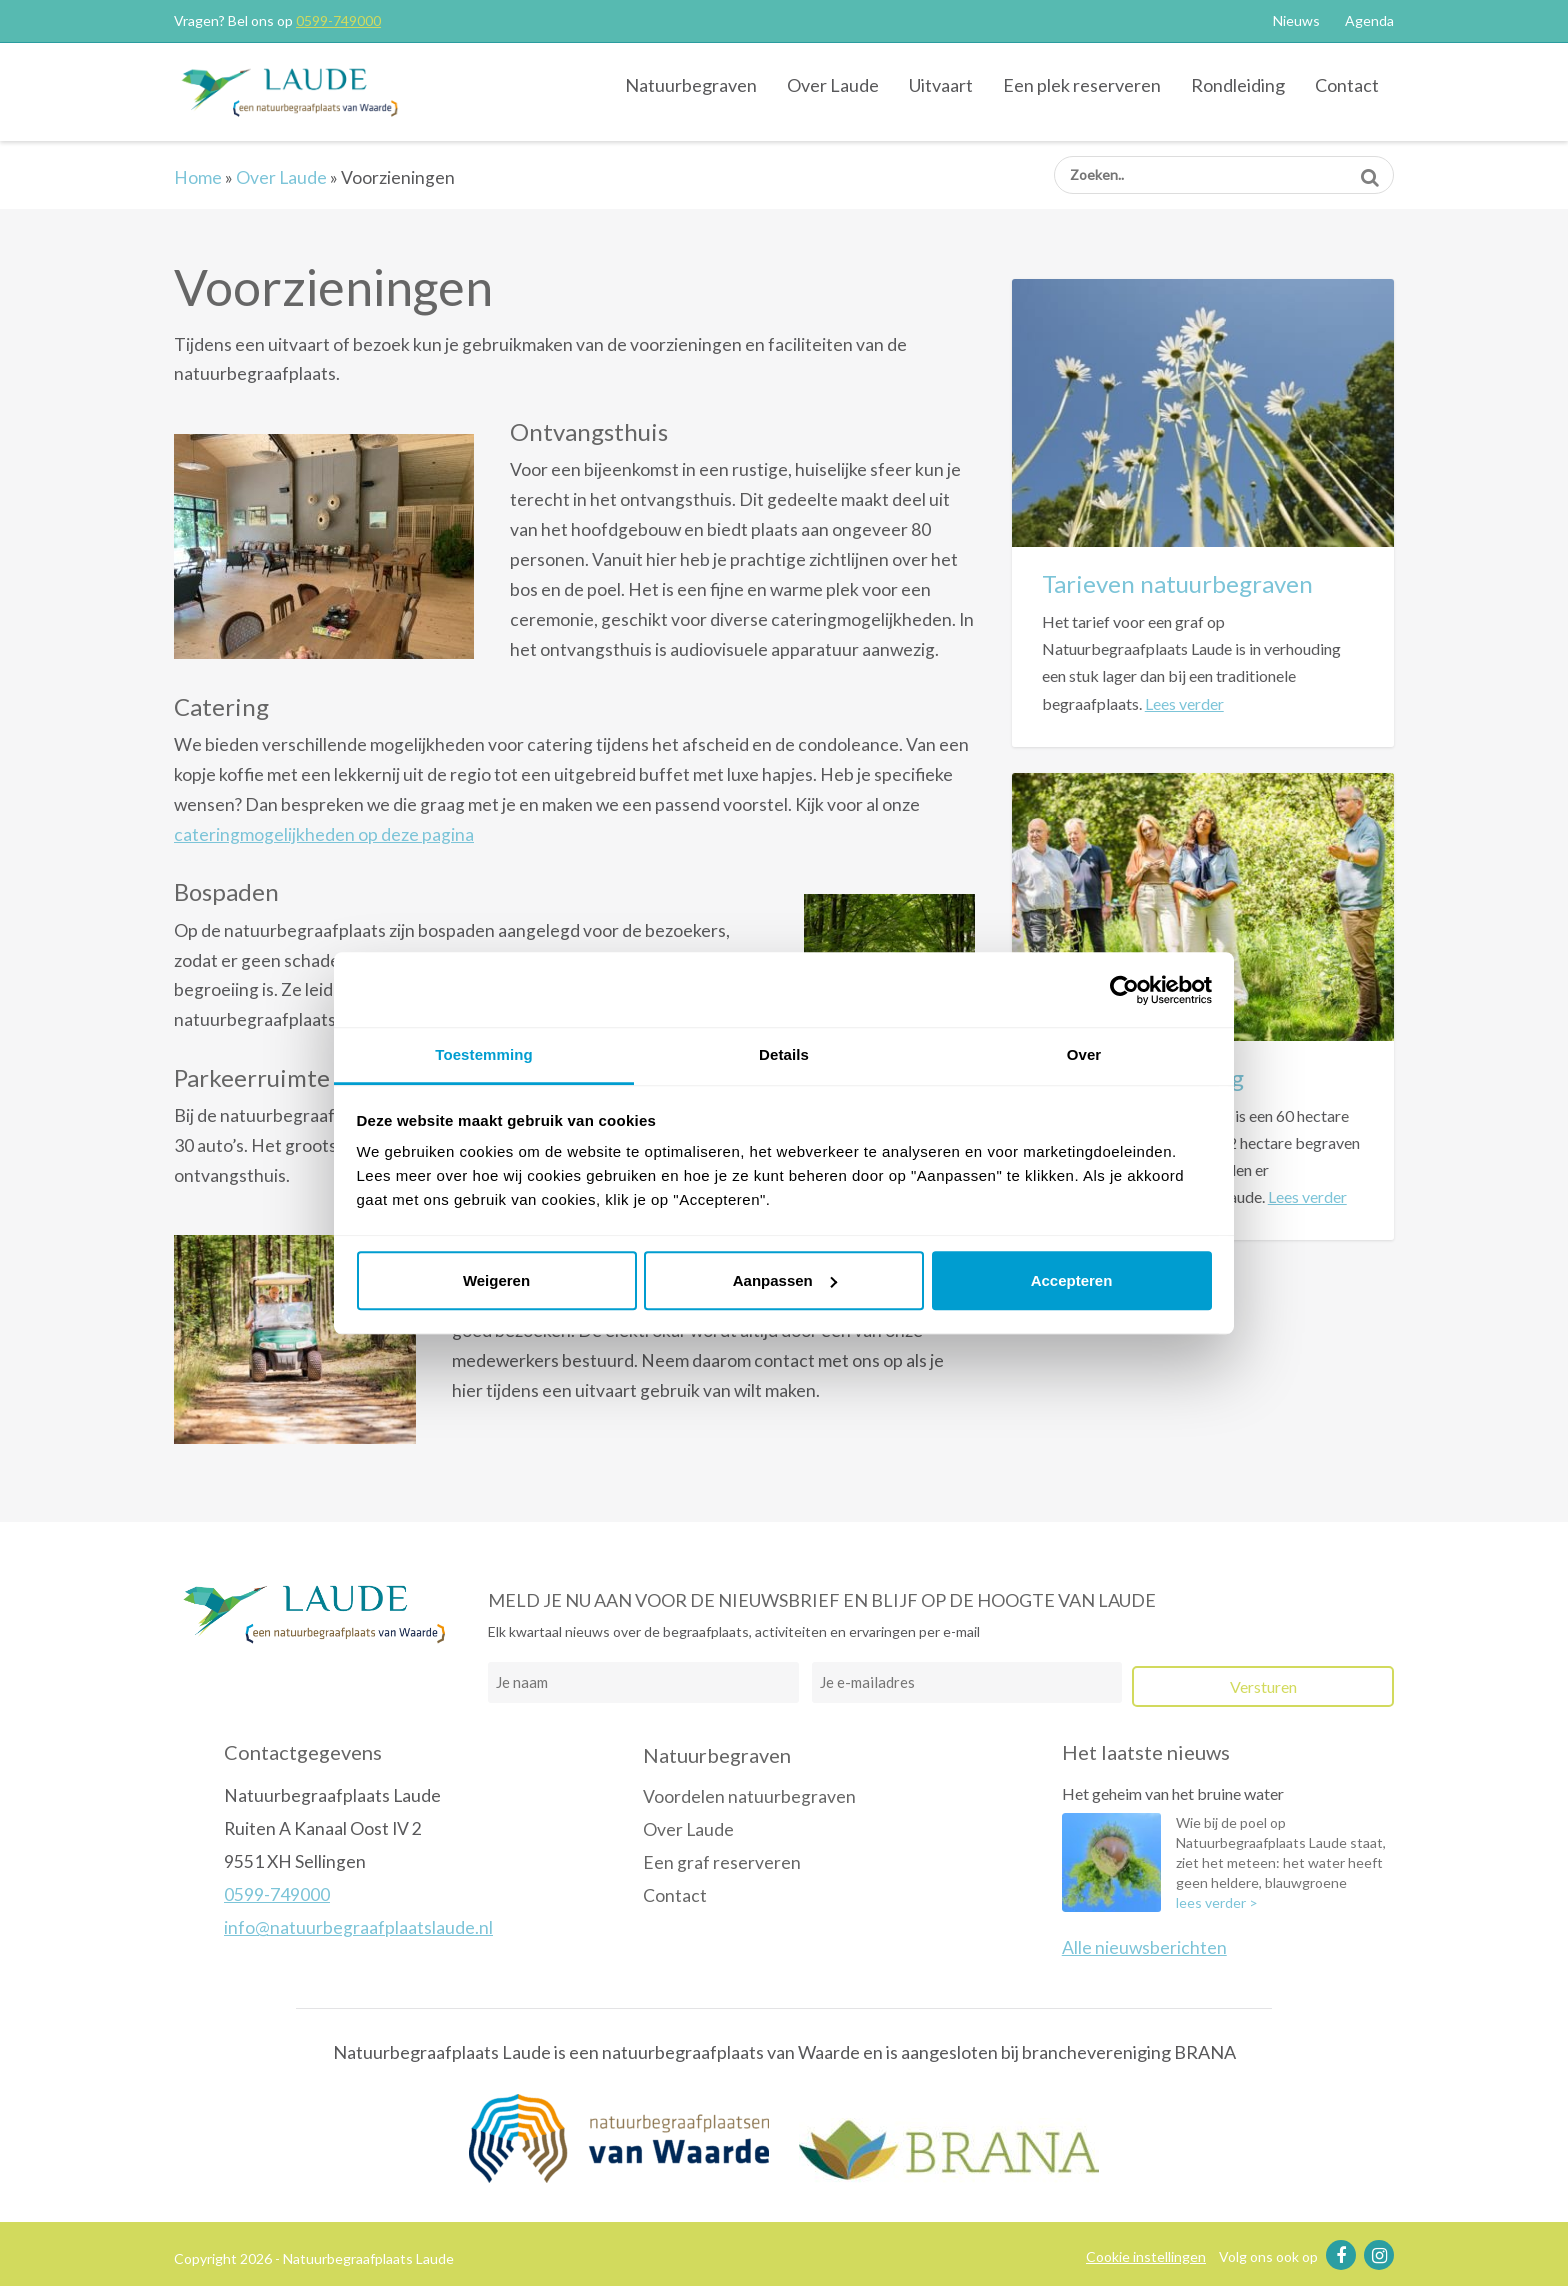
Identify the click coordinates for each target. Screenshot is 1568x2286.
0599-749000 (338, 20)
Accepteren (1072, 1280)
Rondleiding (1238, 85)
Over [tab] (1084, 1054)
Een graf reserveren (722, 1862)
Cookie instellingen (1146, 2256)
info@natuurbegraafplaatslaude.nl (358, 1927)
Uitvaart (941, 85)
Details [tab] (784, 1054)
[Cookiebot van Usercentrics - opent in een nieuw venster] (1124, 990)
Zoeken (1369, 170)
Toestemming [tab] (484, 1054)
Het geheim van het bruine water (1173, 1793)
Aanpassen (785, 1280)
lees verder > (1217, 1902)
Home (198, 177)
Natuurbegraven (691, 85)
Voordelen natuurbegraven (749, 1796)
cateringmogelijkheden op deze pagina (324, 834)
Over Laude (833, 85)
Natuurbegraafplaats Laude (289, 91)
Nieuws (1296, 20)
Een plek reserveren (1082, 85)
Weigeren (496, 1280)
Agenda (1369, 20)
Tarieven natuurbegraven (1177, 583)
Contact (1347, 85)
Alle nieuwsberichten (1144, 1947)
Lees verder (1184, 703)
